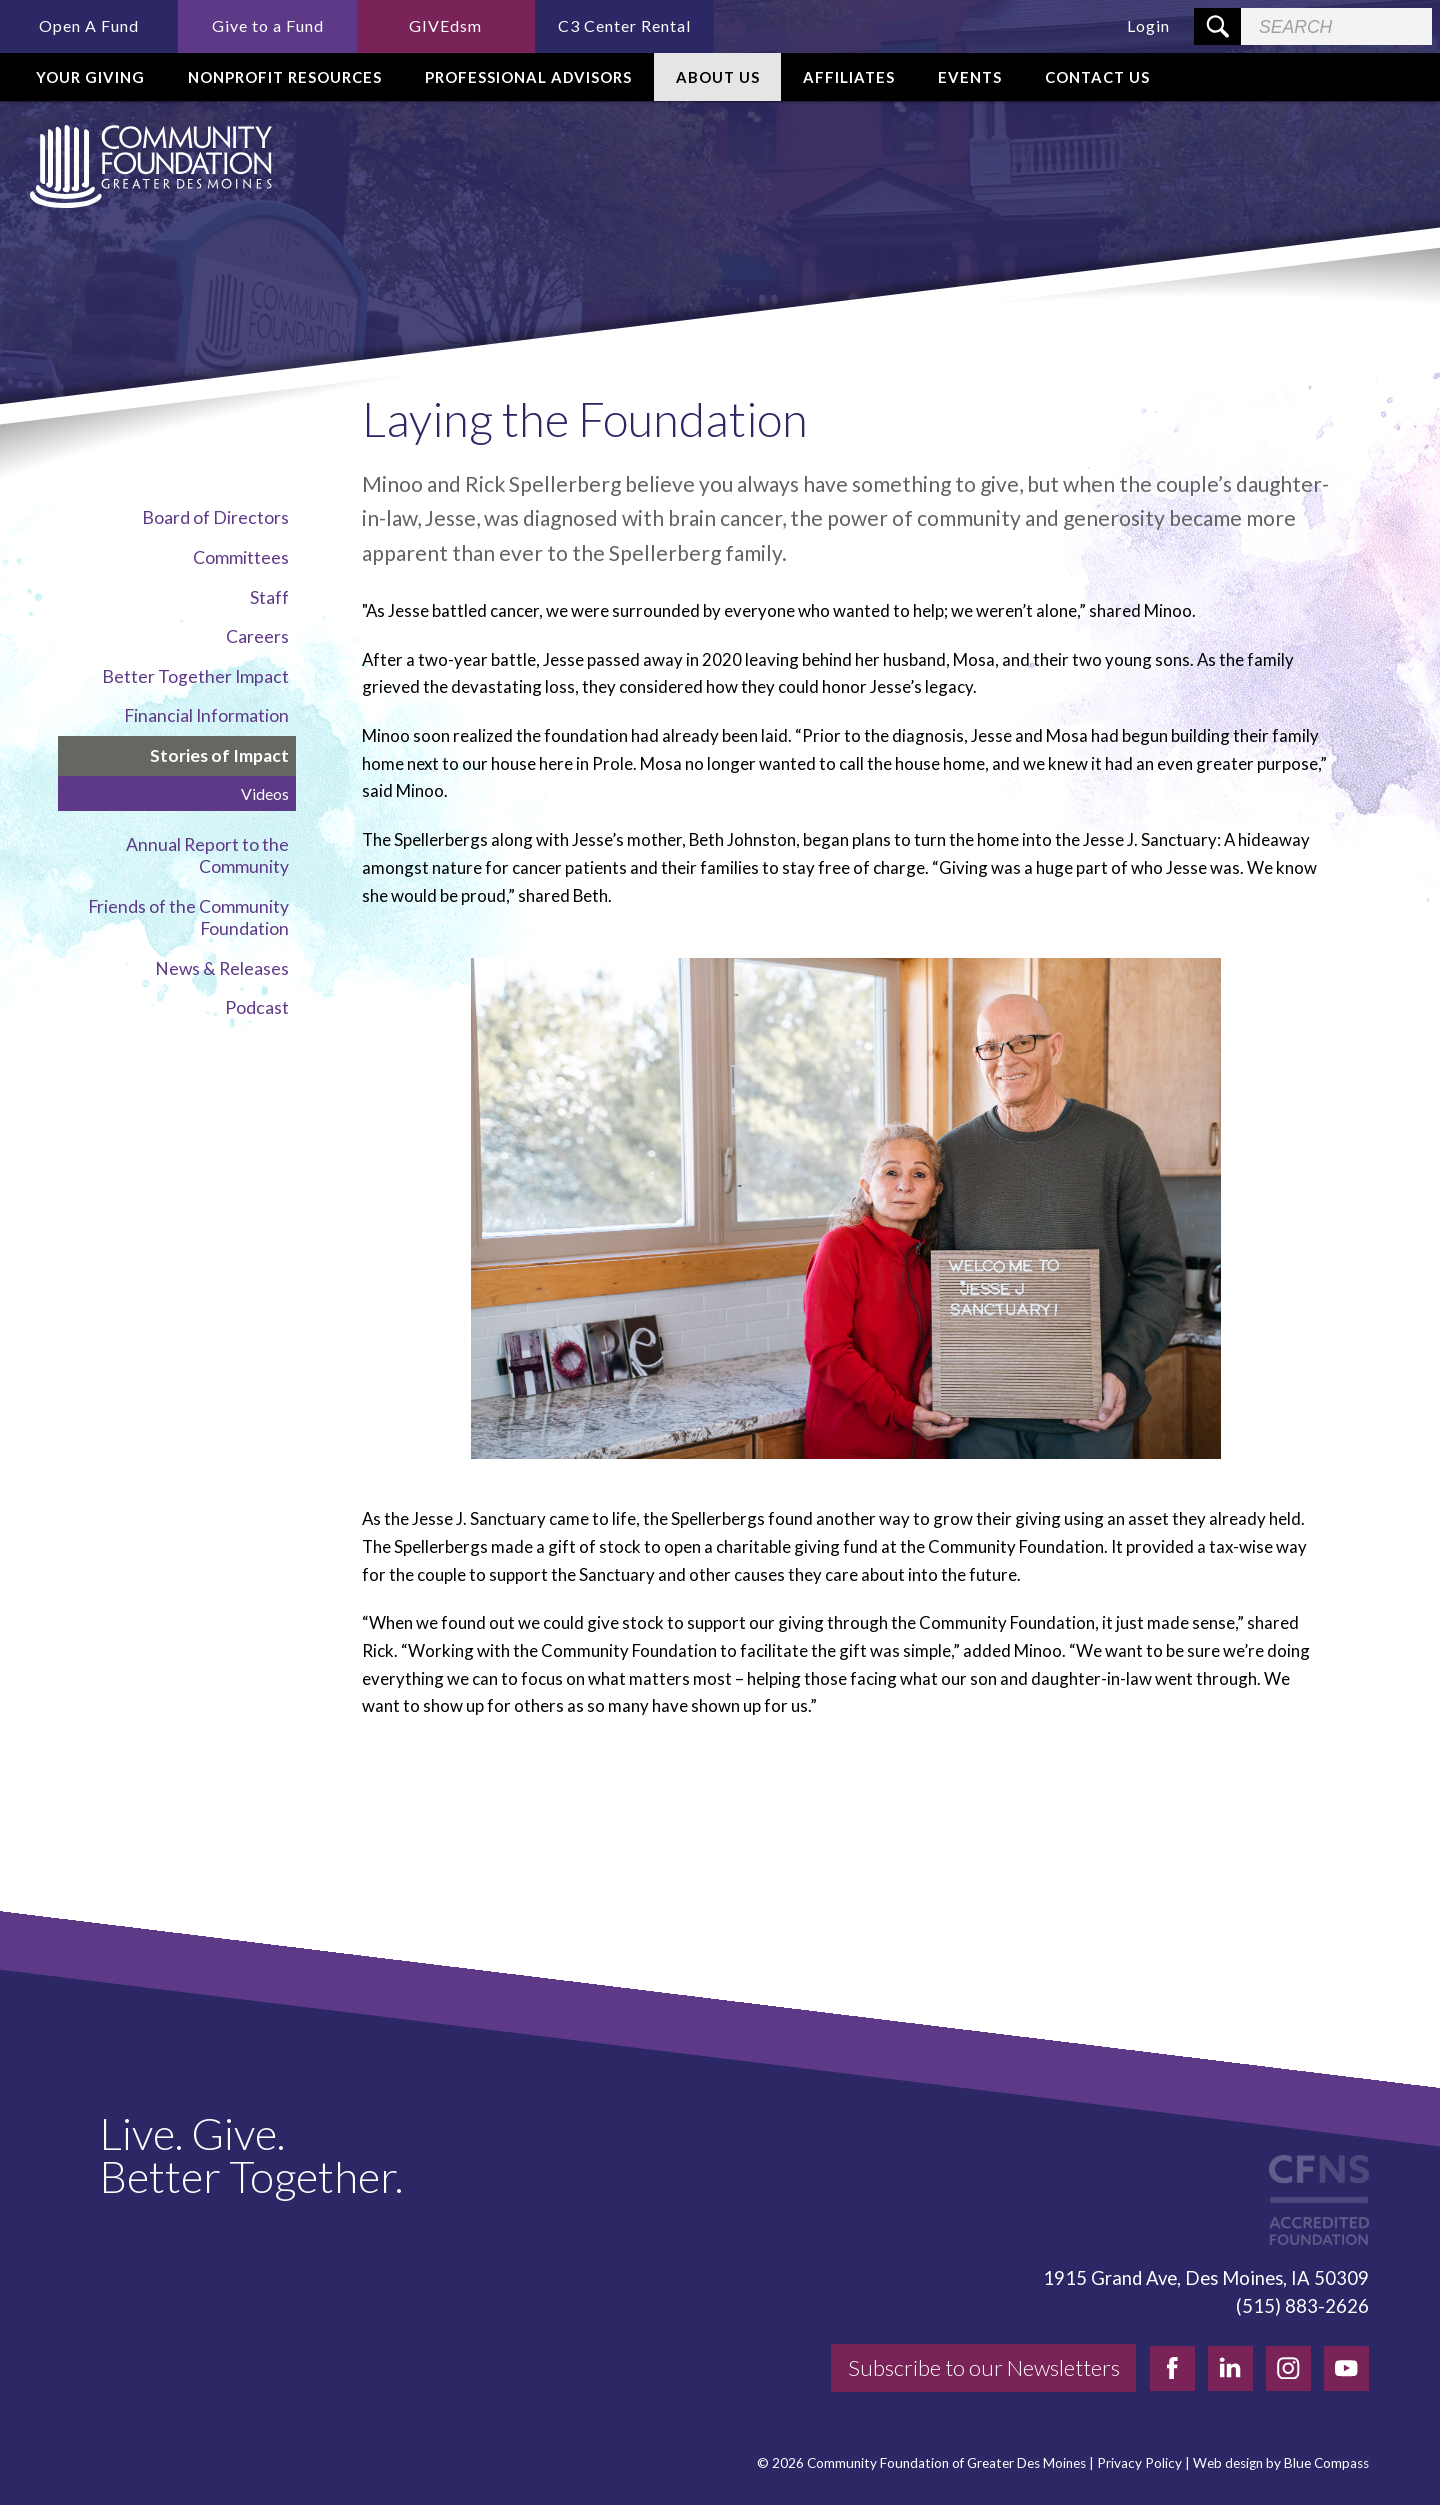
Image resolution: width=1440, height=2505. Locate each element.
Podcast (257, 1007)
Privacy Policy (1139, 2463)
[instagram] (1288, 2368)
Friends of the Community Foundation (188, 917)
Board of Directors (215, 517)
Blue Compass (1326, 2463)
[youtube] (1346, 2368)
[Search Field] (1336, 26)
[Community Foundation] (147, 166)
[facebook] (1172, 2368)
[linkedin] (1230, 2368)
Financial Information (206, 715)
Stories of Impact (219, 755)
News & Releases (222, 968)
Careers (257, 636)
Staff (269, 597)
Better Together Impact (195, 676)
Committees (241, 557)
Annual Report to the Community (207, 855)
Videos (265, 793)
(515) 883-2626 (1302, 2306)
